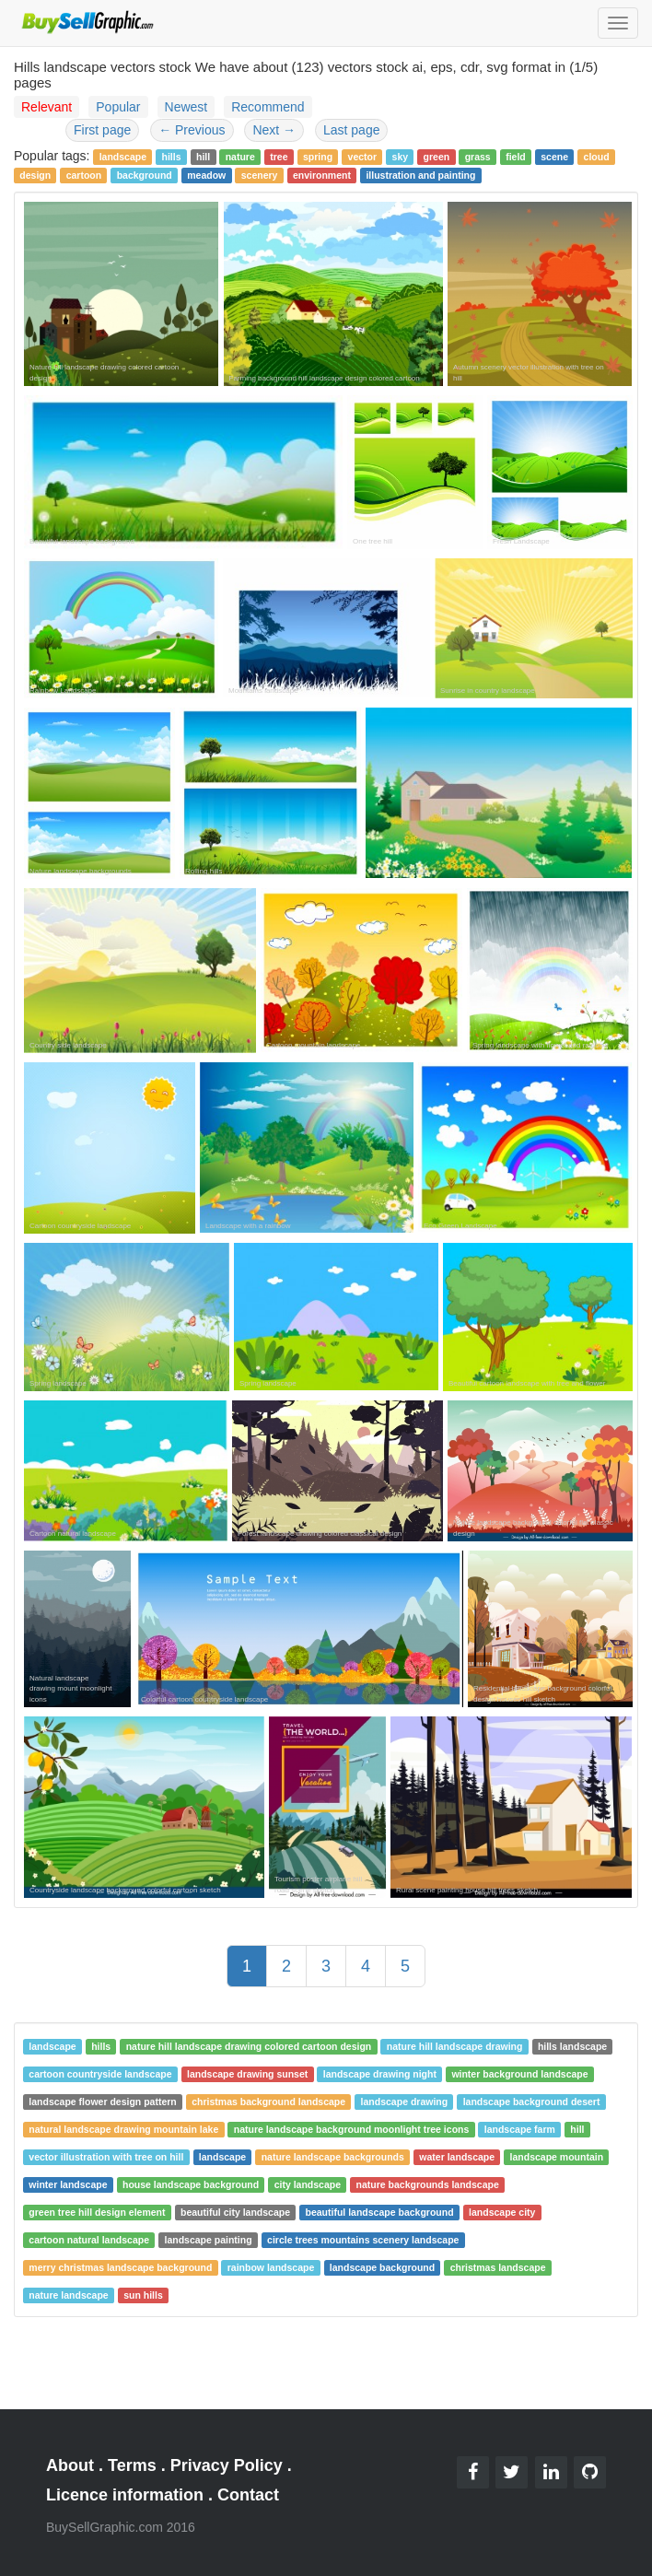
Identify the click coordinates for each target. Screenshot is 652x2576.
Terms (132, 2465)
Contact (248, 2495)
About (70, 2465)
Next (274, 130)
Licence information (125, 2495)
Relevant (46, 107)
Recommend (267, 107)
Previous (191, 130)
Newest (186, 107)
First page (102, 130)
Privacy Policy (226, 2465)
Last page (351, 130)
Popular (118, 107)
